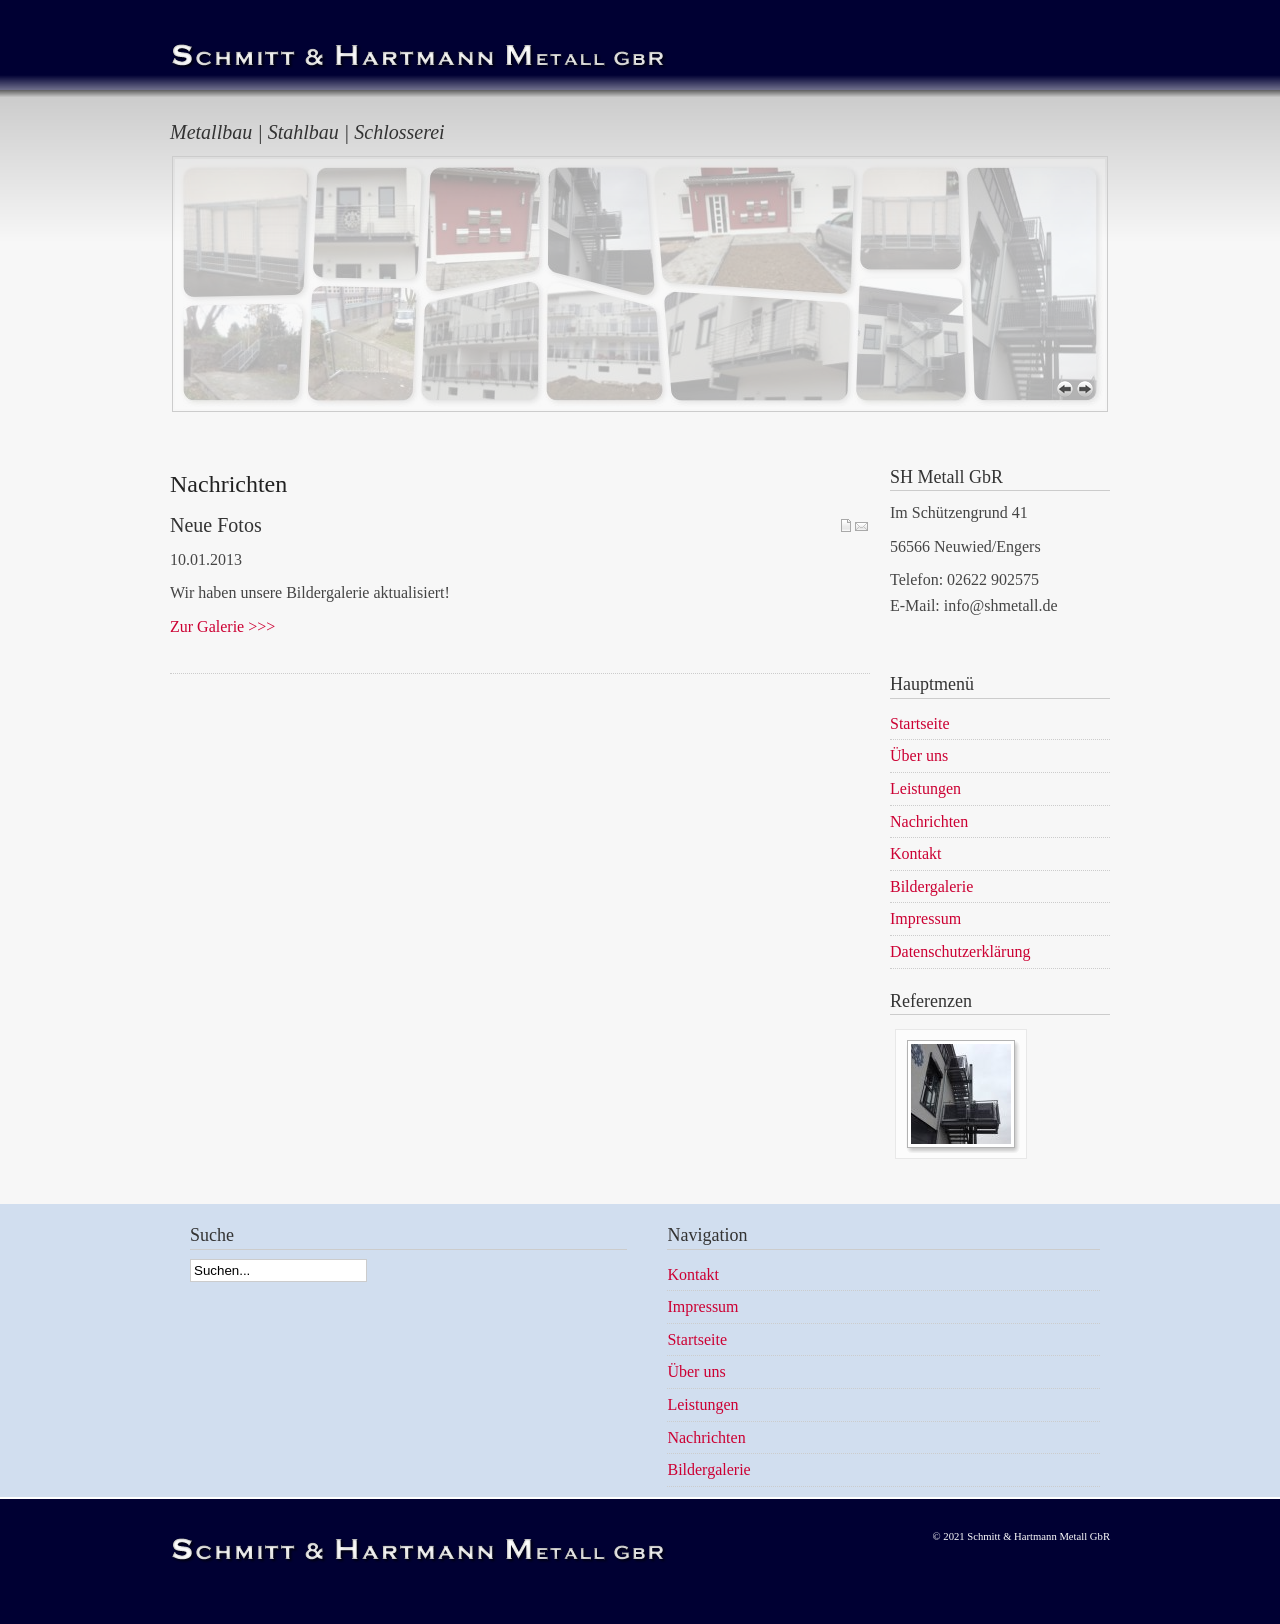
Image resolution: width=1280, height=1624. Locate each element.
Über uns (696, 1371)
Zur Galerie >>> (222, 626)
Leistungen (702, 1404)
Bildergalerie (708, 1469)
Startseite (697, 1339)
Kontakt (693, 1274)
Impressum (702, 1306)
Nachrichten (706, 1437)
